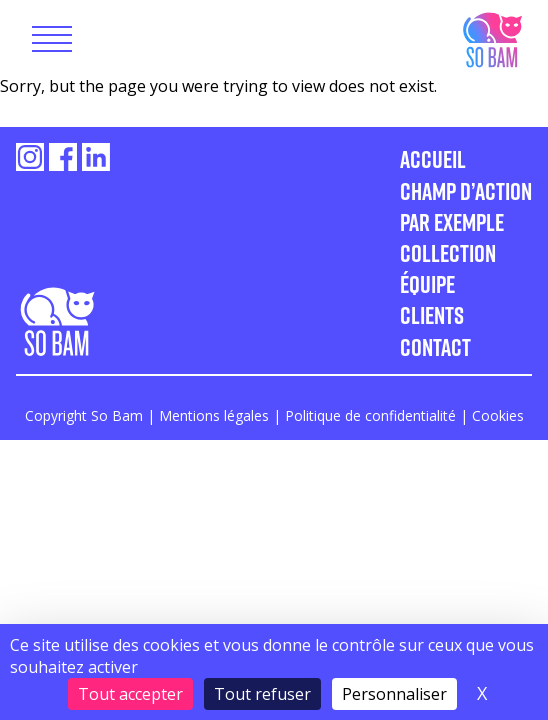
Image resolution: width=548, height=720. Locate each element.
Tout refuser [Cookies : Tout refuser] (262, 694)
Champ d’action (466, 190)
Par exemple (452, 221)
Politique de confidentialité (370, 415)
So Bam (491, 38)
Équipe (427, 283)
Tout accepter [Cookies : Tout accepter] (130, 694)
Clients (432, 314)
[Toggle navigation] (52, 39)
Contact (435, 346)
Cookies (498, 415)
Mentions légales (214, 415)
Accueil (433, 158)
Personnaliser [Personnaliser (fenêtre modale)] (394, 694)
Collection (448, 252)
